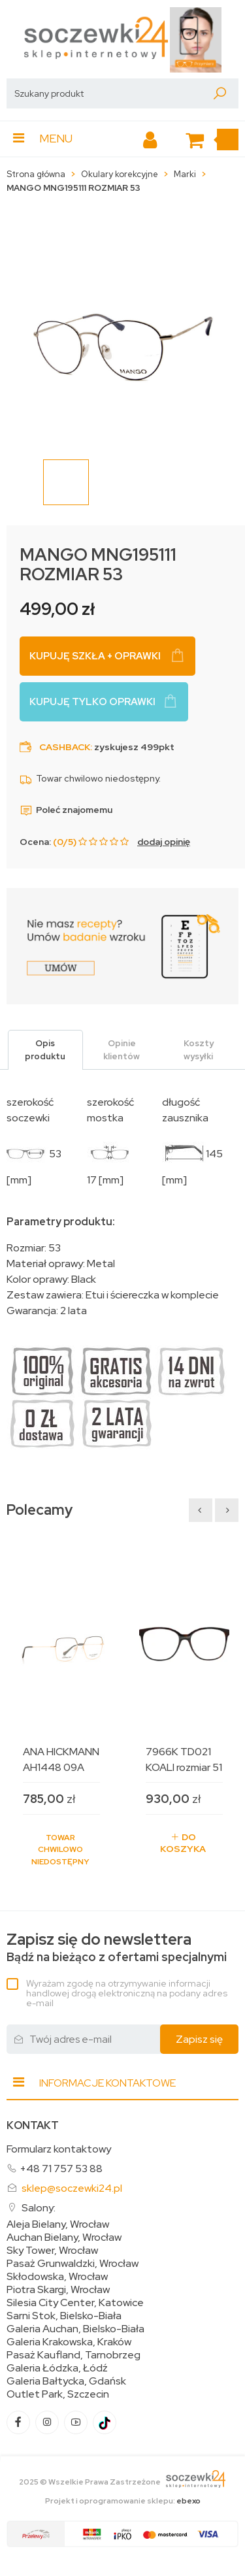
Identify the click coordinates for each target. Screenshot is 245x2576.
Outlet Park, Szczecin (58, 2394)
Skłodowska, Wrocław (57, 2276)
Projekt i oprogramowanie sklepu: (123, 2501)
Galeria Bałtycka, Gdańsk (66, 2381)
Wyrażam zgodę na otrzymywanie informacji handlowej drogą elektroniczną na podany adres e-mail (126, 1993)
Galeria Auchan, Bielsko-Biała (75, 2329)
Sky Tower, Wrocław (52, 2250)
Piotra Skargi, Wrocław (58, 2289)
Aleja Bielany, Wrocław (58, 2224)
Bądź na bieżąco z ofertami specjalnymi (117, 1947)
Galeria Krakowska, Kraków (69, 2342)
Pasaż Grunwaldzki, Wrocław (73, 2263)
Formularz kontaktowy (59, 2149)
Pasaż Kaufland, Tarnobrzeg (73, 2355)
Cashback (64, 747)
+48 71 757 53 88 (61, 2168)
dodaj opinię (163, 842)
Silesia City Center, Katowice (75, 2302)
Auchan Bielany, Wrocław (64, 2237)
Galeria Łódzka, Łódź (57, 2368)
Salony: (39, 2208)
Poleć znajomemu (66, 810)
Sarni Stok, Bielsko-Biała (64, 2315)
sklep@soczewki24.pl (72, 2188)
